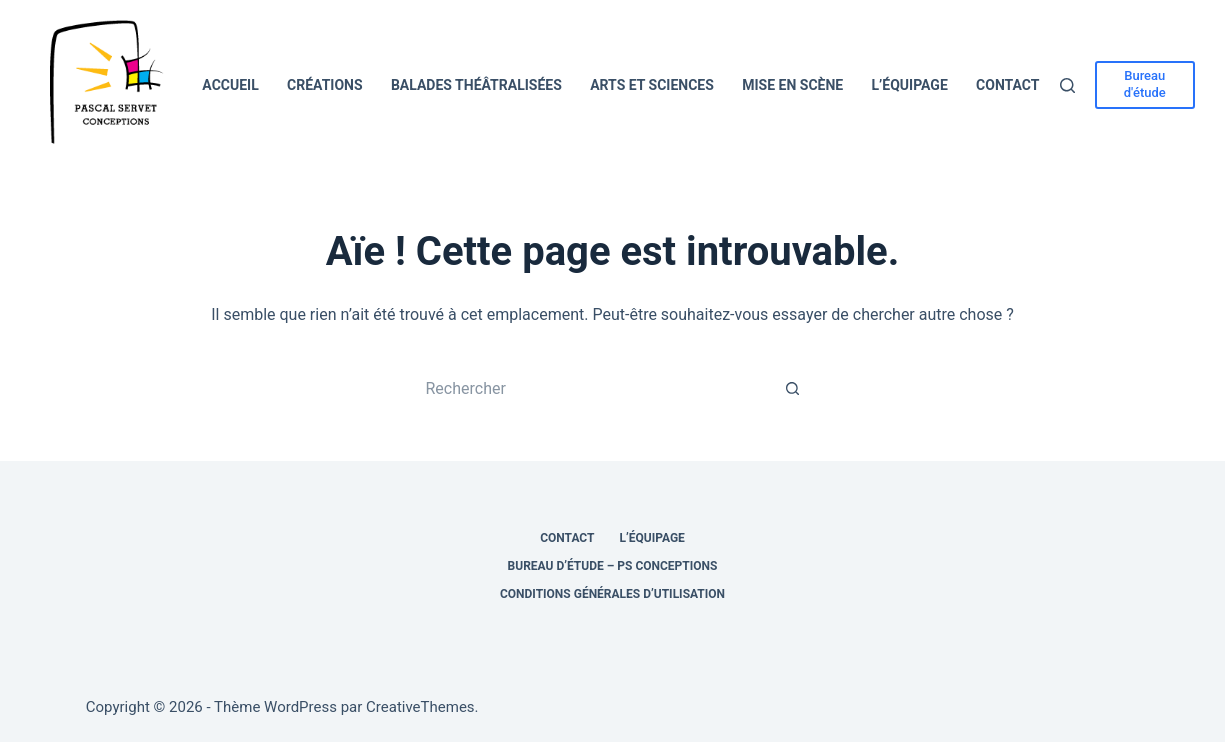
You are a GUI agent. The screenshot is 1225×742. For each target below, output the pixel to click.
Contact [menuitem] (1007, 85)
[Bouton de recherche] (793, 388)
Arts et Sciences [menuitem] (652, 85)
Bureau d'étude (1145, 84)
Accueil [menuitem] (230, 85)
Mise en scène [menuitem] (792, 85)
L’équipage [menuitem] (910, 85)
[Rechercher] (1067, 85)
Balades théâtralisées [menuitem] (476, 85)
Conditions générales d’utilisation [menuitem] (612, 594)
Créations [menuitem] (325, 85)
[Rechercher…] (593, 388)
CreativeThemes (420, 707)
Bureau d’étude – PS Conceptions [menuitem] (613, 566)
